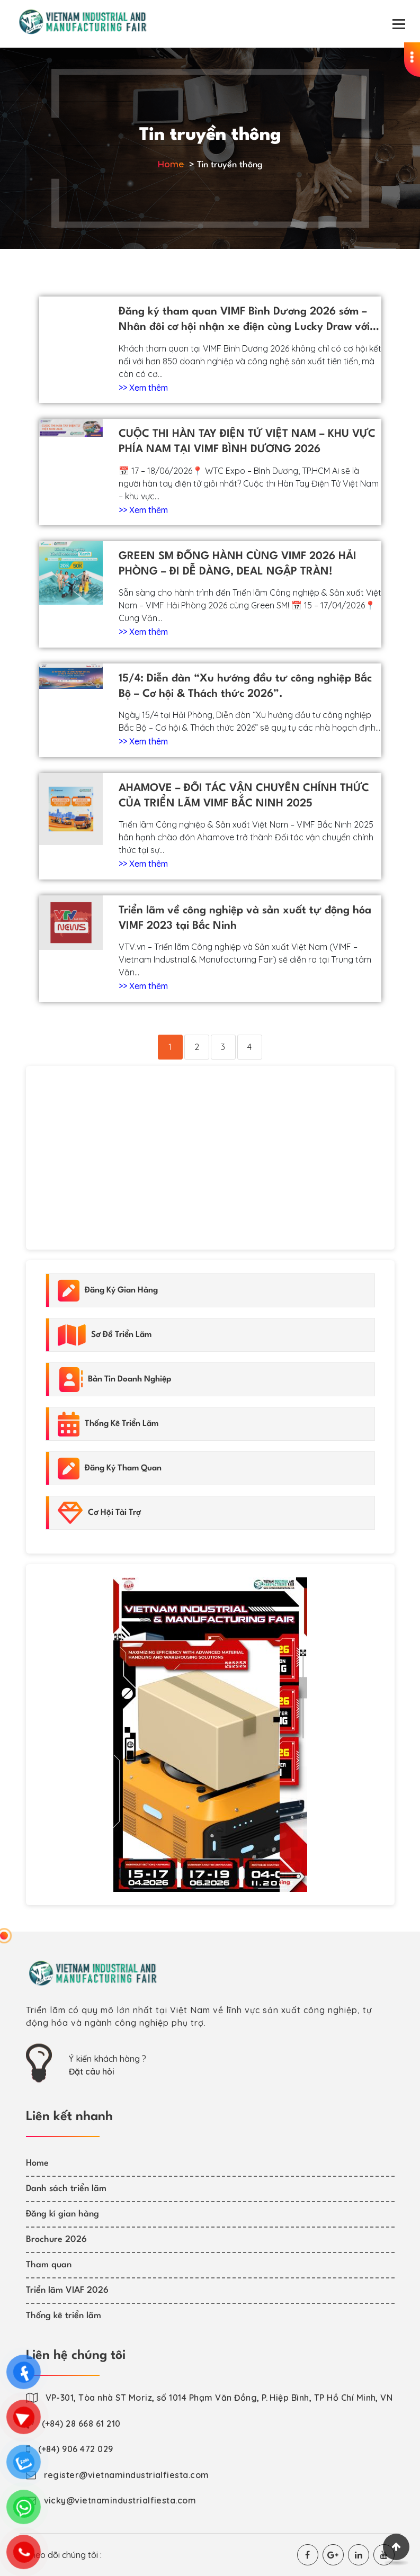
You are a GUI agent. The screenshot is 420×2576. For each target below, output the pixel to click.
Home (171, 163)
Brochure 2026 (56, 2239)
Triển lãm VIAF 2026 (67, 2290)
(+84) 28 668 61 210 (81, 2423)
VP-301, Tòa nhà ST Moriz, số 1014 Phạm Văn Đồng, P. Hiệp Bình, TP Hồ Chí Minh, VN (219, 2397)
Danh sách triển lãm (66, 2188)
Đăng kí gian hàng (62, 2214)
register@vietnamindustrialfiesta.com (126, 2475)
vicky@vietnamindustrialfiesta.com (120, 2500)
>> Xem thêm (143, 387)
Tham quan (49, 2264)
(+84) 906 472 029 (75, 2449)
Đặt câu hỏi (91, 2071)
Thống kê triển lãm (63, 2315)
